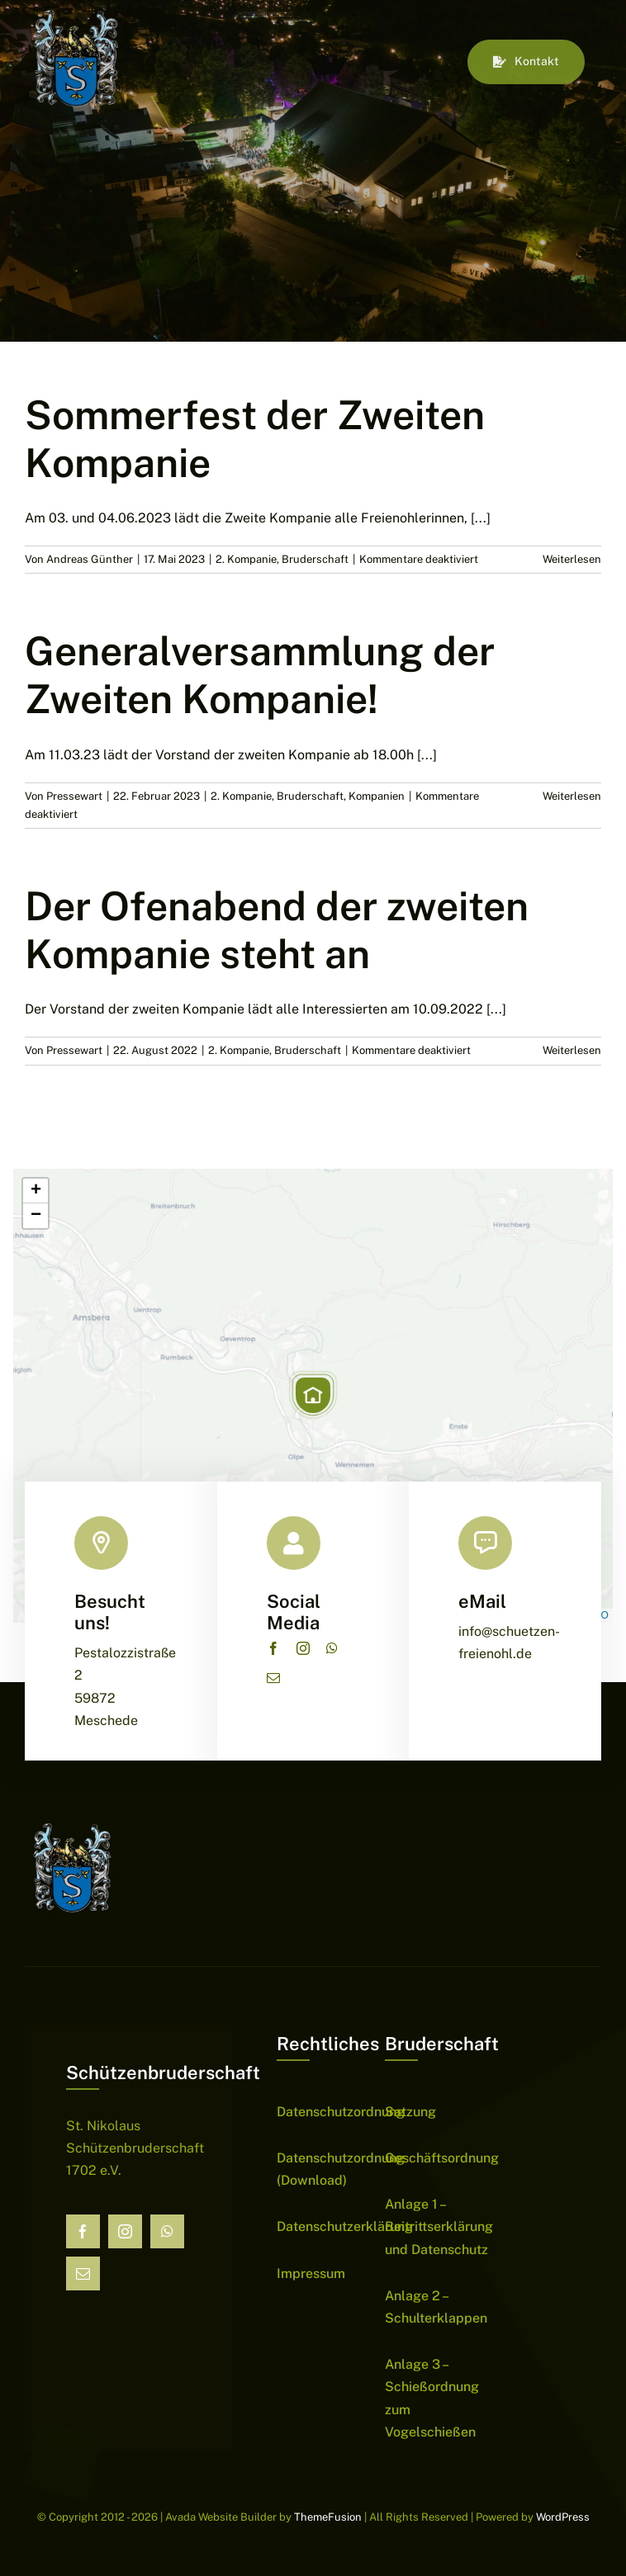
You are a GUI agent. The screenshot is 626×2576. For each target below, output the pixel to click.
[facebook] (273, 1648)
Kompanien (377, 796)
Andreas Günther (89, 559)
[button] (313, 1395)
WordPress (563, 2517)
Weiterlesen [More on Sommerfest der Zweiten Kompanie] (572, 559)
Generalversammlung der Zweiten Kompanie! (260, 674)
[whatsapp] (332, 1648)
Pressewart (74, 796)
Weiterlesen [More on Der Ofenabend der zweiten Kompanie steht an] (572, 1050)
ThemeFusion (328, 2517)
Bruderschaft (315, 559)
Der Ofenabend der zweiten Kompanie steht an (277, 929)
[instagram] (303, 1648)
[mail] (273, 1678)
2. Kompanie (246, 559)
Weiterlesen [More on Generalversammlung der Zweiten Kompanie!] (572, 796)
